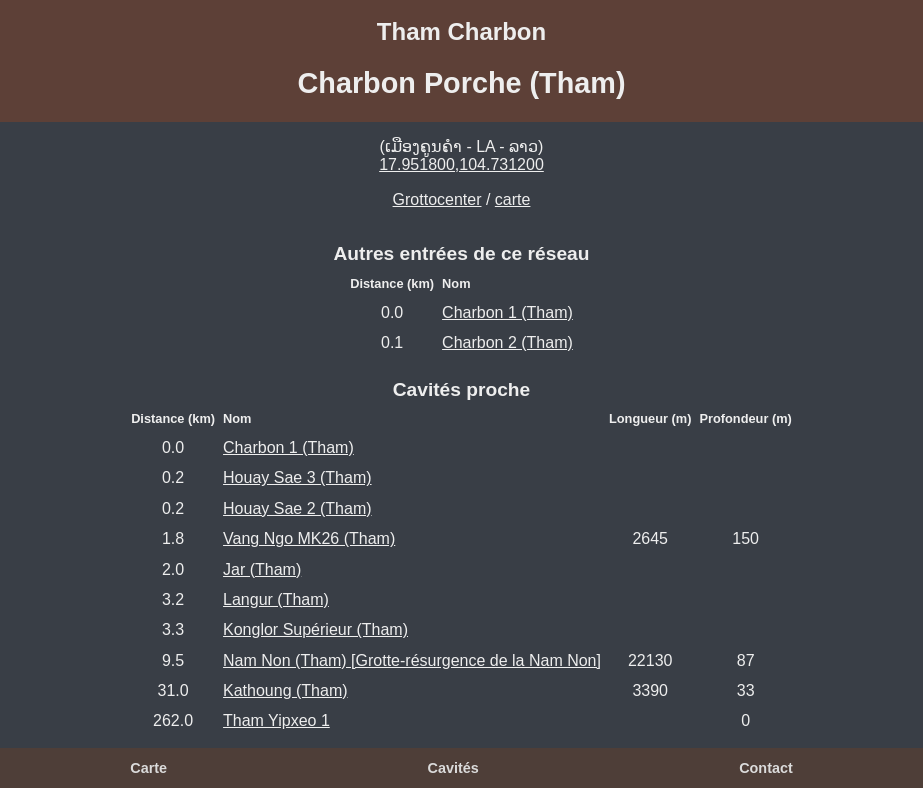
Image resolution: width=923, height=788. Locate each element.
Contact (766, 768)
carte (513, 199)
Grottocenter (437, 199)
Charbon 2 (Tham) (507, 342)
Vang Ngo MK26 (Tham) (309, 538)
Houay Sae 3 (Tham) (297, 477)
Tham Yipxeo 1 (276, 720)
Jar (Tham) (262, 569)
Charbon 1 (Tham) (507, 312)
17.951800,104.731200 (461, 164)
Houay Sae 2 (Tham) (297, 508)
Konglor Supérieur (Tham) (315, 629)
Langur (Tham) (276, 599)
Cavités (453, 768)
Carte (148, 768)
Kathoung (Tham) (285, 690)
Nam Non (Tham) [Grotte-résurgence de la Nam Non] (412, 660)
